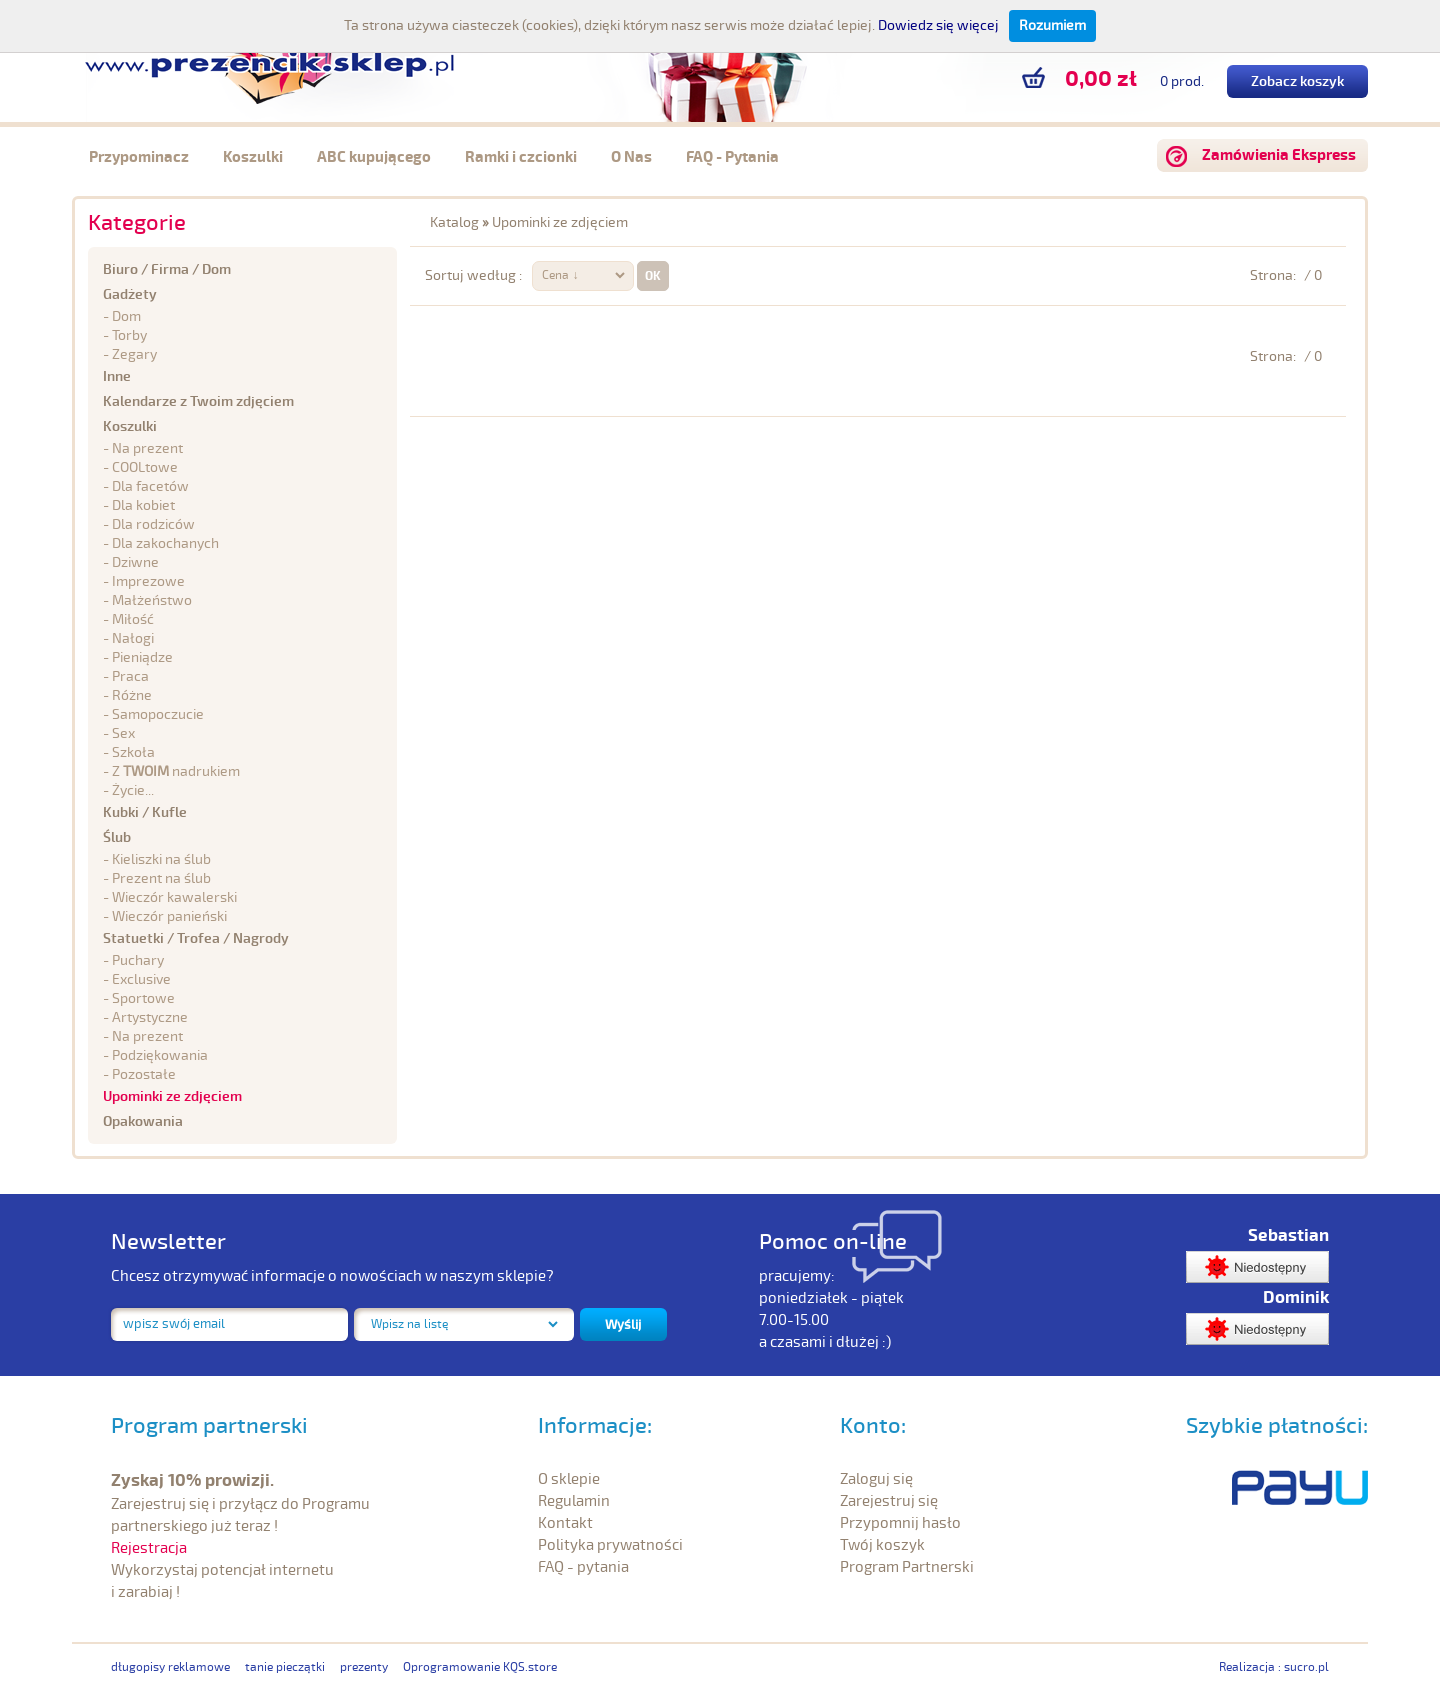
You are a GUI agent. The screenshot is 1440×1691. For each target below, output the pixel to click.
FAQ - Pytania (732, 157)
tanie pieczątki (285, 1667)
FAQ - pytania (583, 1567)
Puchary (138, 960)
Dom (126, 316)
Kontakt (565, 1523)
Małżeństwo (152, 600)
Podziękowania (160, 1055)
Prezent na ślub (161, 878)
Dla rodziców (153, 524)
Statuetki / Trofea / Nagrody (196, 938)
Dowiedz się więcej (938, 25)
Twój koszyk (882, 1545)
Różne (132, 695)
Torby (129, 335)
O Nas (631, 157)
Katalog (454, 222)
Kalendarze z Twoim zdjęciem (198, 401)
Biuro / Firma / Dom (167, 269)
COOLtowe (145, 467)
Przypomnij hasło (900, 1523)
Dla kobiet (143, 505)
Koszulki (253, 157)
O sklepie (569, 1479)
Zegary (134, 354)
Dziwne (135, 562)
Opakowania (143, 1121)
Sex (123, 733)
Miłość (133, 619)
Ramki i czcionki (521, 157)
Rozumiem (1052, 25)
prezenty (364, 1667)
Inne (117, 376)
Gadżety (130, 294)
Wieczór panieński (169, 916)
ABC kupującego (374, 157)
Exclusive (141, 979)
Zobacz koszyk (1297, 81)
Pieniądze (142, 657)
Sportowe (143, 998)
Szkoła (133, 752)
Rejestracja (149, 1548)
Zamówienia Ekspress (1279, 155)
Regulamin (574, 1501)
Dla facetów (150, 486)
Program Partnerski (907, 1567)
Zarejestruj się (889, 1501)
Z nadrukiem (176, 771)
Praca (130, 676)
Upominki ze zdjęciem (172, 1096)
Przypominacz (139, 157)
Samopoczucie (158, 714)
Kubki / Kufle (145, 812)
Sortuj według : (473, 275)
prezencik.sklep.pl (270, 60)
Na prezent (147, 1036)
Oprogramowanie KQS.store (480, 1667)
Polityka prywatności (610, 1545)
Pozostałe (144, 1074)
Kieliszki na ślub (161, 859)
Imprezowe (148, 581)
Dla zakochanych (165, 543)
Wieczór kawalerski (174, 897)
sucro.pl (1306, 1667)
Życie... (133, 790)
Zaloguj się (876, 1479)
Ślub (117, 837)
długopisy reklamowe (170, 1667)
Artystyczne (150, 1017)
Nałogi (133, 638)
